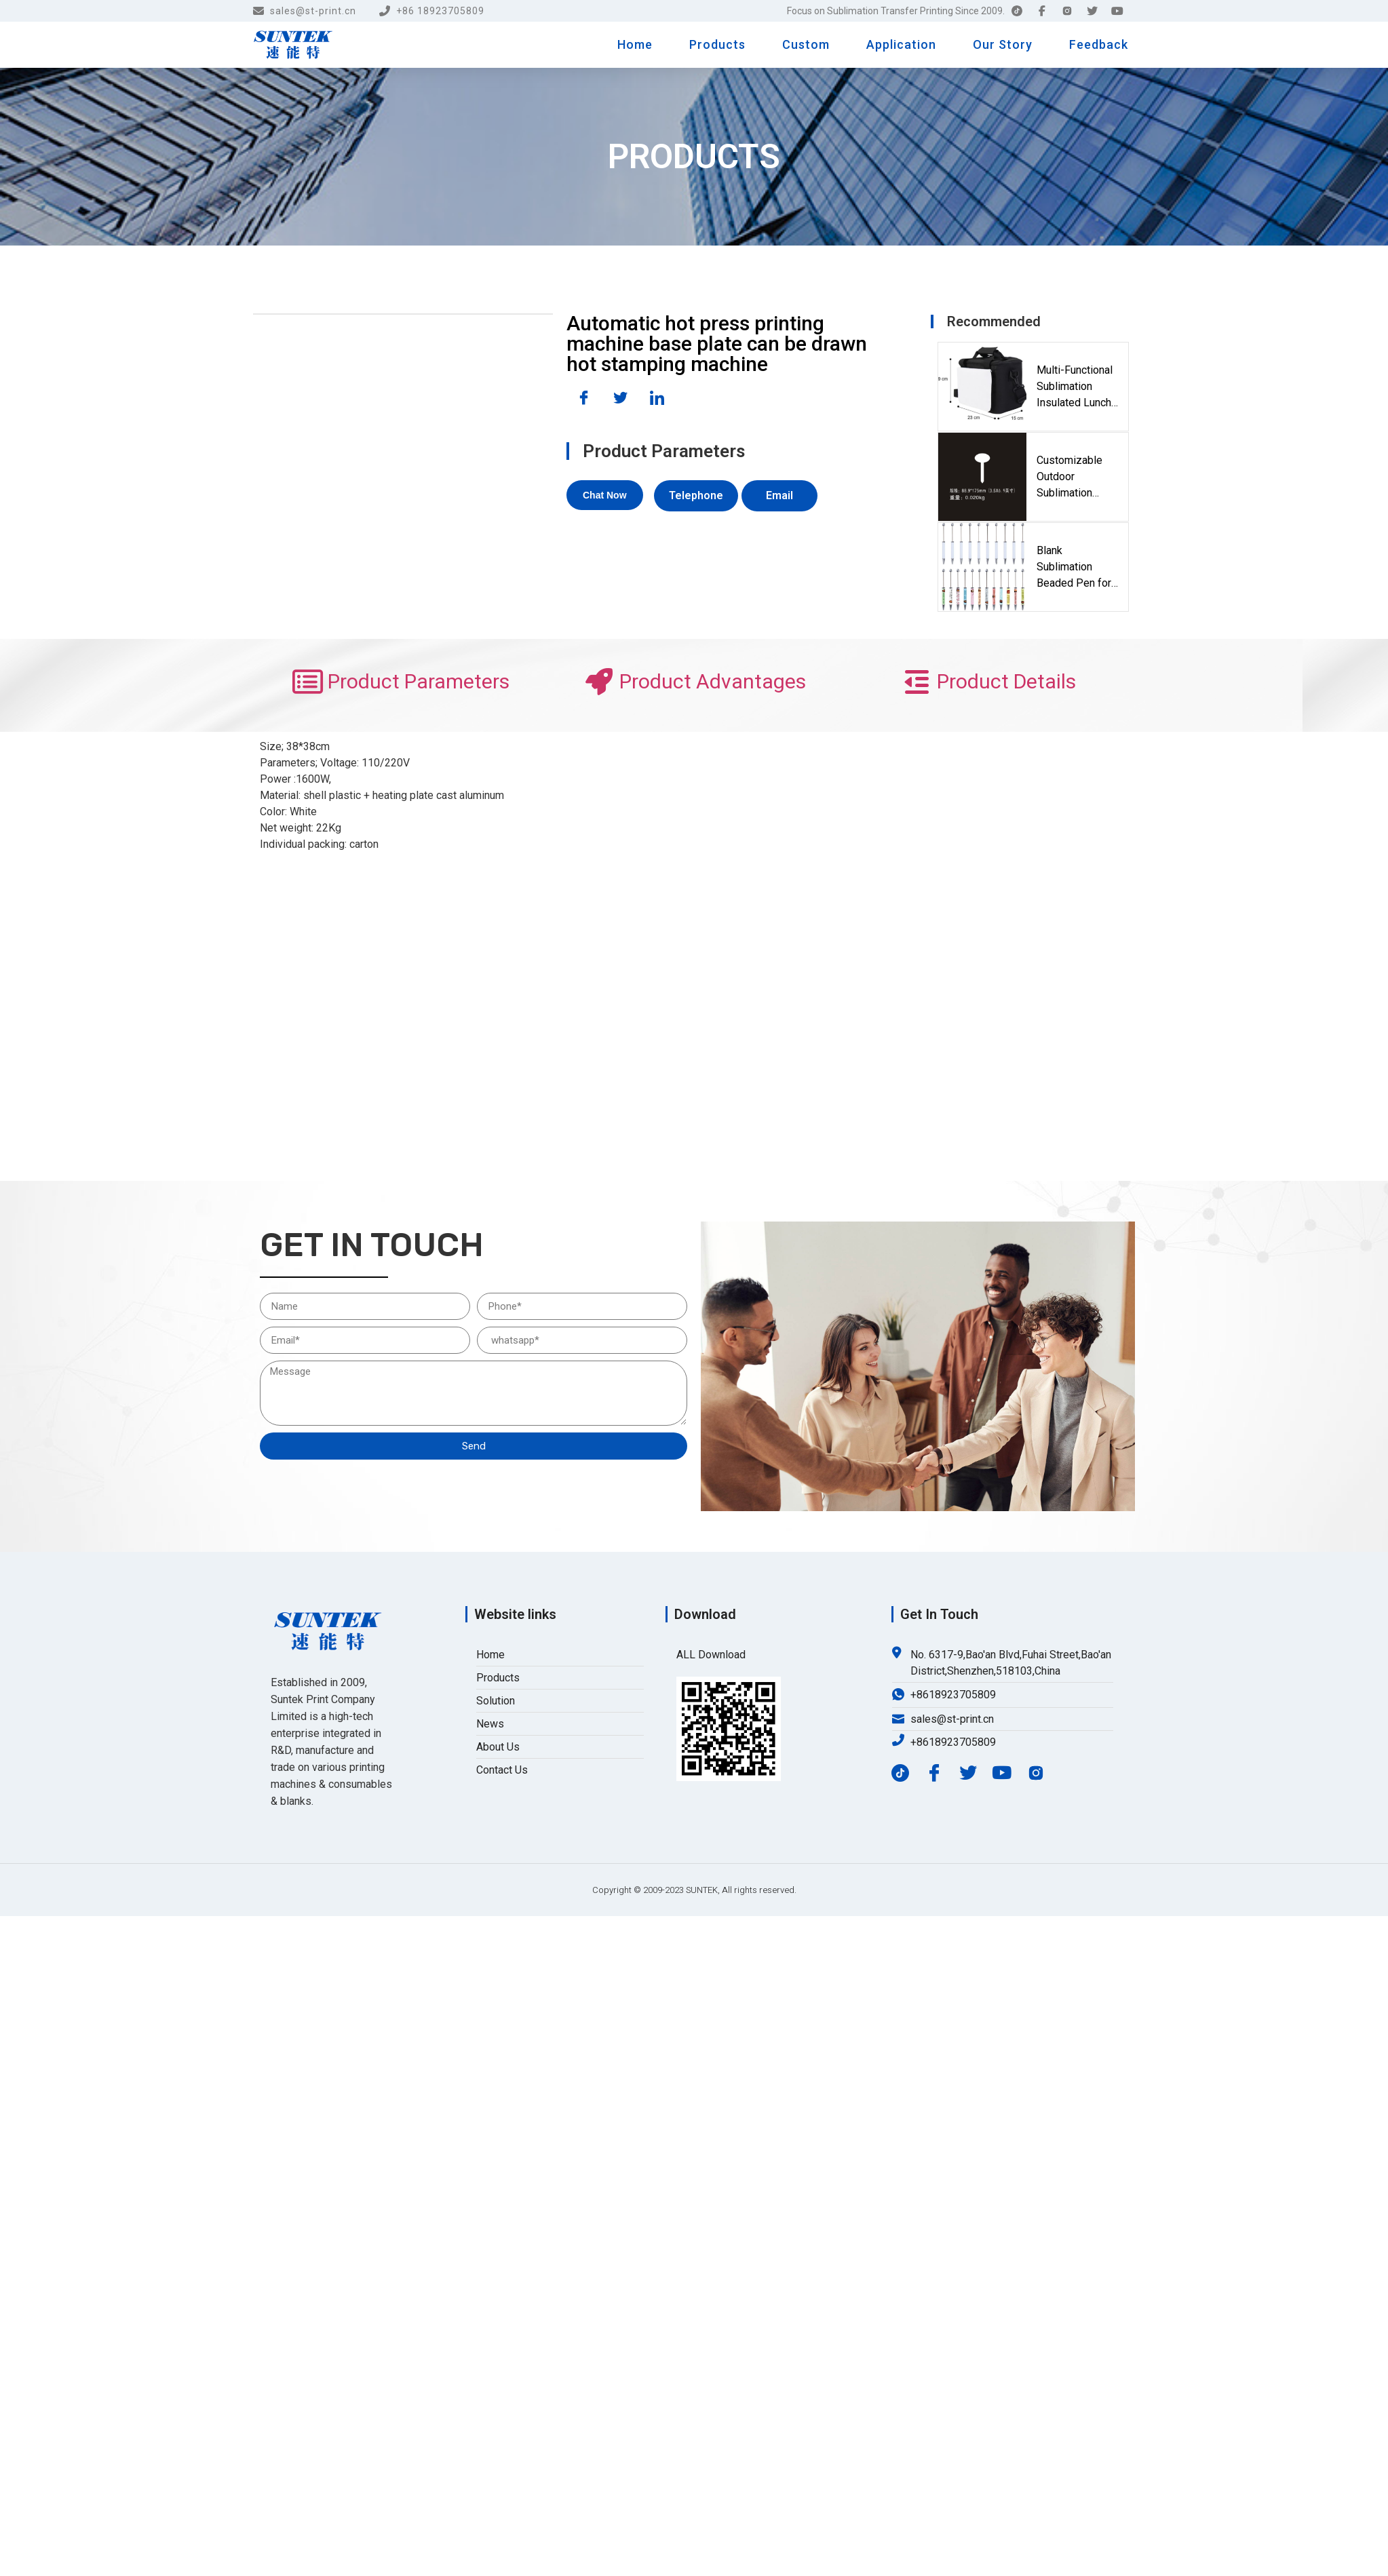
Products (717, 44)
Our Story (1003, 44)
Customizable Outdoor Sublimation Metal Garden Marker (1069, 477)
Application (901, 44)
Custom (806, 44)
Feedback (1098, 44)
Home (635, 44)
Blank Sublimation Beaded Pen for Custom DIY (1074, 567)
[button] (604, 495)
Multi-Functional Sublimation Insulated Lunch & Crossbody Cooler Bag (1075, 387)
